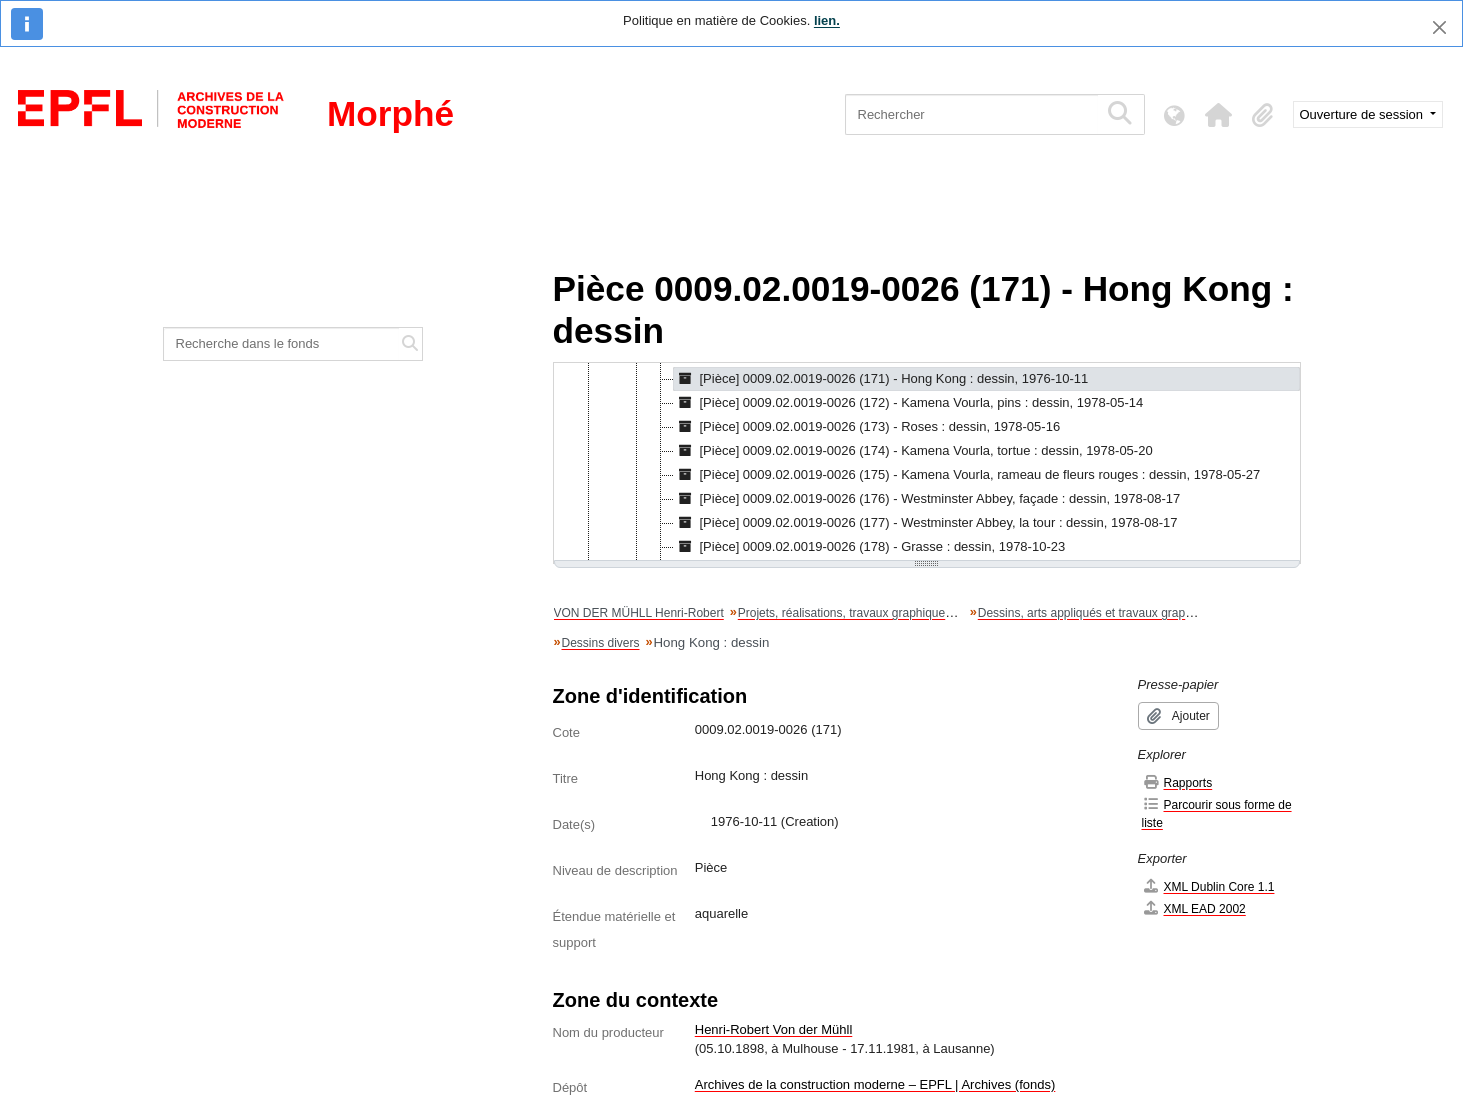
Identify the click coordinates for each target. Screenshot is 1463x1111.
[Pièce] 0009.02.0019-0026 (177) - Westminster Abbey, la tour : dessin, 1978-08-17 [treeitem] (926, 523)
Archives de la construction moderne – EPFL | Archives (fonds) (875, 1084)
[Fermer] (1439, 27)
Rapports (1177, 782)
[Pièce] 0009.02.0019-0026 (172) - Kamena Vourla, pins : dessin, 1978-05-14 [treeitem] (909, 403)
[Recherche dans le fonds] (282, 344)
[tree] (927, 463)
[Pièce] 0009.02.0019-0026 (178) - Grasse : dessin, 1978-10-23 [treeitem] (870, 547)
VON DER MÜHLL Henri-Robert (639, 613)
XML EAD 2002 (1194, 908)
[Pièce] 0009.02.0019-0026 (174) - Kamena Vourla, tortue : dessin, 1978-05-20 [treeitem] (913, 451)
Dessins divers (601, 643)
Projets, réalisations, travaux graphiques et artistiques (880, 613)
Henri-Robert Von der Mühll (774, 1029)
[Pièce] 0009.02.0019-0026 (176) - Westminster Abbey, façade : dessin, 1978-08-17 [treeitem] (927, 499)
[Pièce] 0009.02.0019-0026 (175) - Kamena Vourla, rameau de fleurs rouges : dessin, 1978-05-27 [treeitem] (967, 475)
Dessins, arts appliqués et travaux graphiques (1099, 613)
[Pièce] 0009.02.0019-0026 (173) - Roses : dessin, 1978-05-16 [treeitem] (867, 427)
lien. (827, 20)
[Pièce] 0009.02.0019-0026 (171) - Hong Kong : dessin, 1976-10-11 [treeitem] (881, 379)
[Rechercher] (971, 114)
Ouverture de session (1363, 114)
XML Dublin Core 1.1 (1208, 886)
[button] (1219, 115)
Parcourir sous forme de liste (1217, 813)
